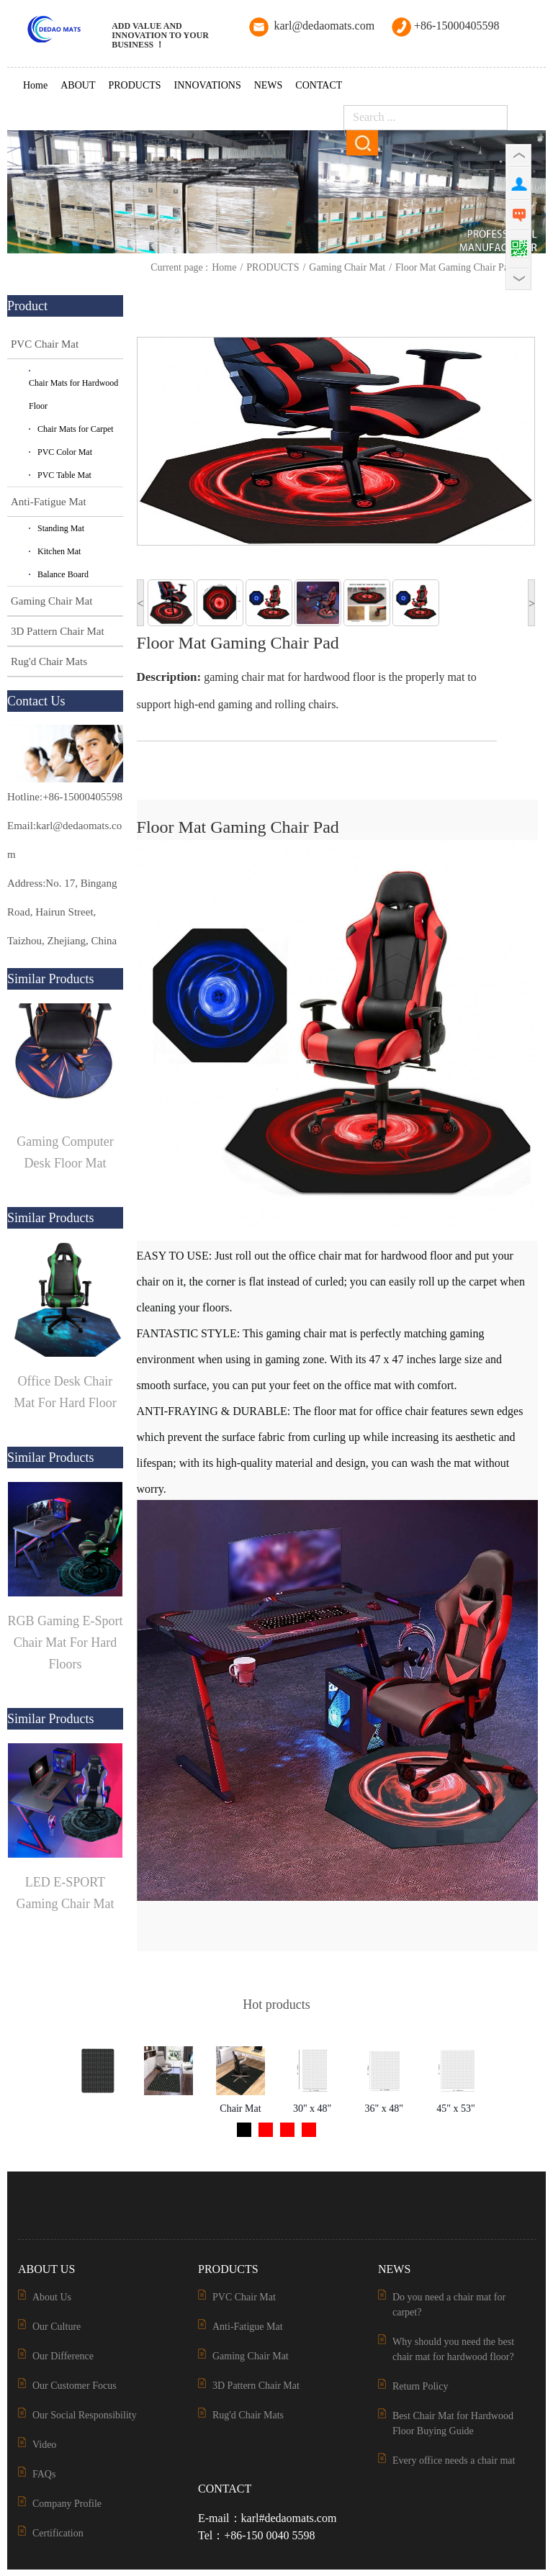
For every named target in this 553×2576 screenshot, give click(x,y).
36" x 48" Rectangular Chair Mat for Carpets (383, 2111)
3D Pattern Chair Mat (57, 631)
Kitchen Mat (59, 551)
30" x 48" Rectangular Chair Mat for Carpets (312, 2111)
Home (35, 85)
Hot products (276, 2005)
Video (44, 2444)
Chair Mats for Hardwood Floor (73, 394)
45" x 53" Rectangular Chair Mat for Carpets (455, 2111)
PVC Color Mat (64, 452)
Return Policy (420, 2386)
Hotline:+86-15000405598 (64, 797)
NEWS (268, 85)
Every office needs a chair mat (453, 2460)
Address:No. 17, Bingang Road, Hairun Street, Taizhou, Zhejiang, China (62, 911)
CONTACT (318, 85)
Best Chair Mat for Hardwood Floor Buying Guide (452, 2423)
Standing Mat (60, 528)
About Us (51, 2297)
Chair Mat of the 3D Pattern (240, 2111)
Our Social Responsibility (84, 2415)
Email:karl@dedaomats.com (64, 840)
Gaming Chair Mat (347, 267)
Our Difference (63, 2356)
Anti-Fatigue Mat (48, 501)
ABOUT (77, 85)
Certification (58, 2533)
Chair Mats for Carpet (75, 429)
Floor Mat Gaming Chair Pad (454, 267)
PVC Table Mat (64, 475)
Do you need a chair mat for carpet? (448, 2305)
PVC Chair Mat (44, 344)
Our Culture (56, 2326)
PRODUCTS (134, 85)
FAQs (43, 2474)
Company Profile (67, 2503)
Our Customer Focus (74, 2385)
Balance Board (63, 574)
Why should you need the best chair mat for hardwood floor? (453, 2349)
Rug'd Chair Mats (49, 661)
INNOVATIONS (207, 85)
